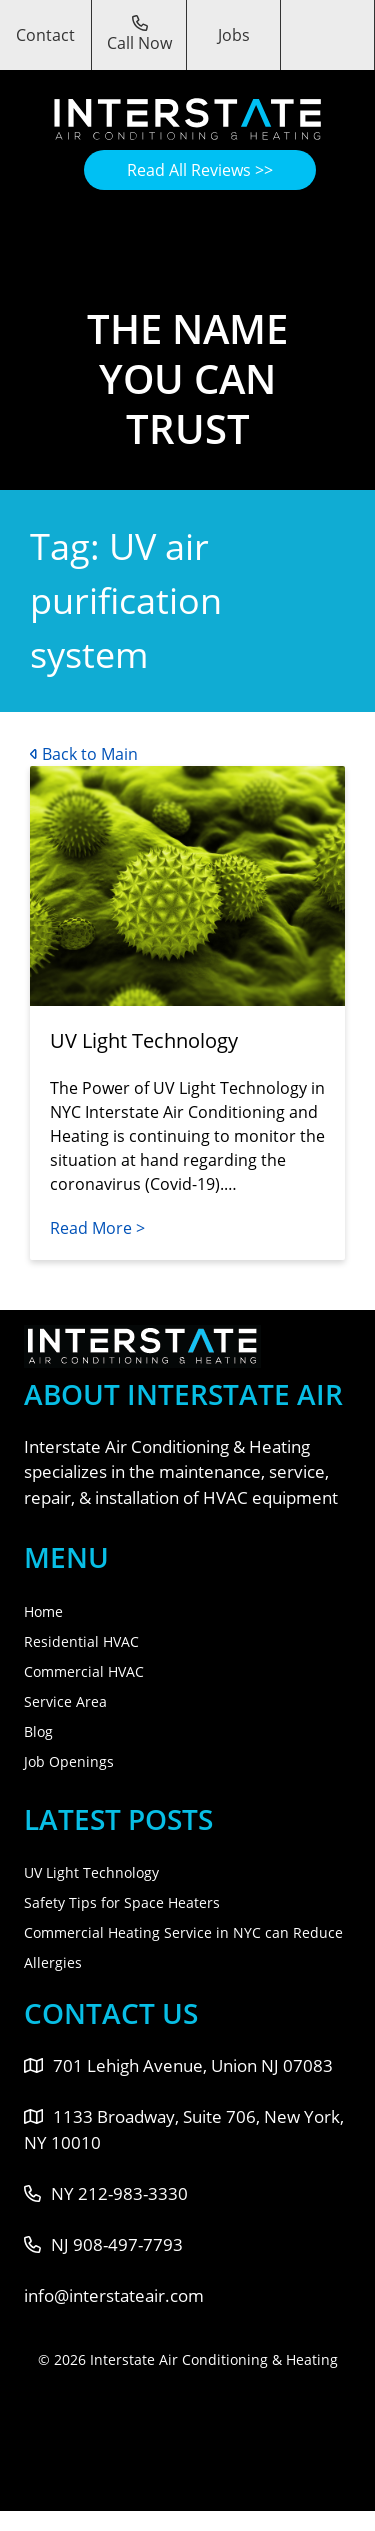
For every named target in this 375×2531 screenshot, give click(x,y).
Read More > (97, 1228)
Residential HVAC (81, 1641)
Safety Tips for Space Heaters (122, 1902)
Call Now (139, 34)
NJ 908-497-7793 (103, 2244)
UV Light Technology (91, 1872)
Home (43, 1611)
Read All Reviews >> (200, 170)
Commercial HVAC (84, 1671)
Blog (38, 1731)
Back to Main (84, 754)
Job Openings (69, 1761)
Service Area (65, 1701)
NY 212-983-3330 (106, 2193)
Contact (45, 35)
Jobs (234, 35)
